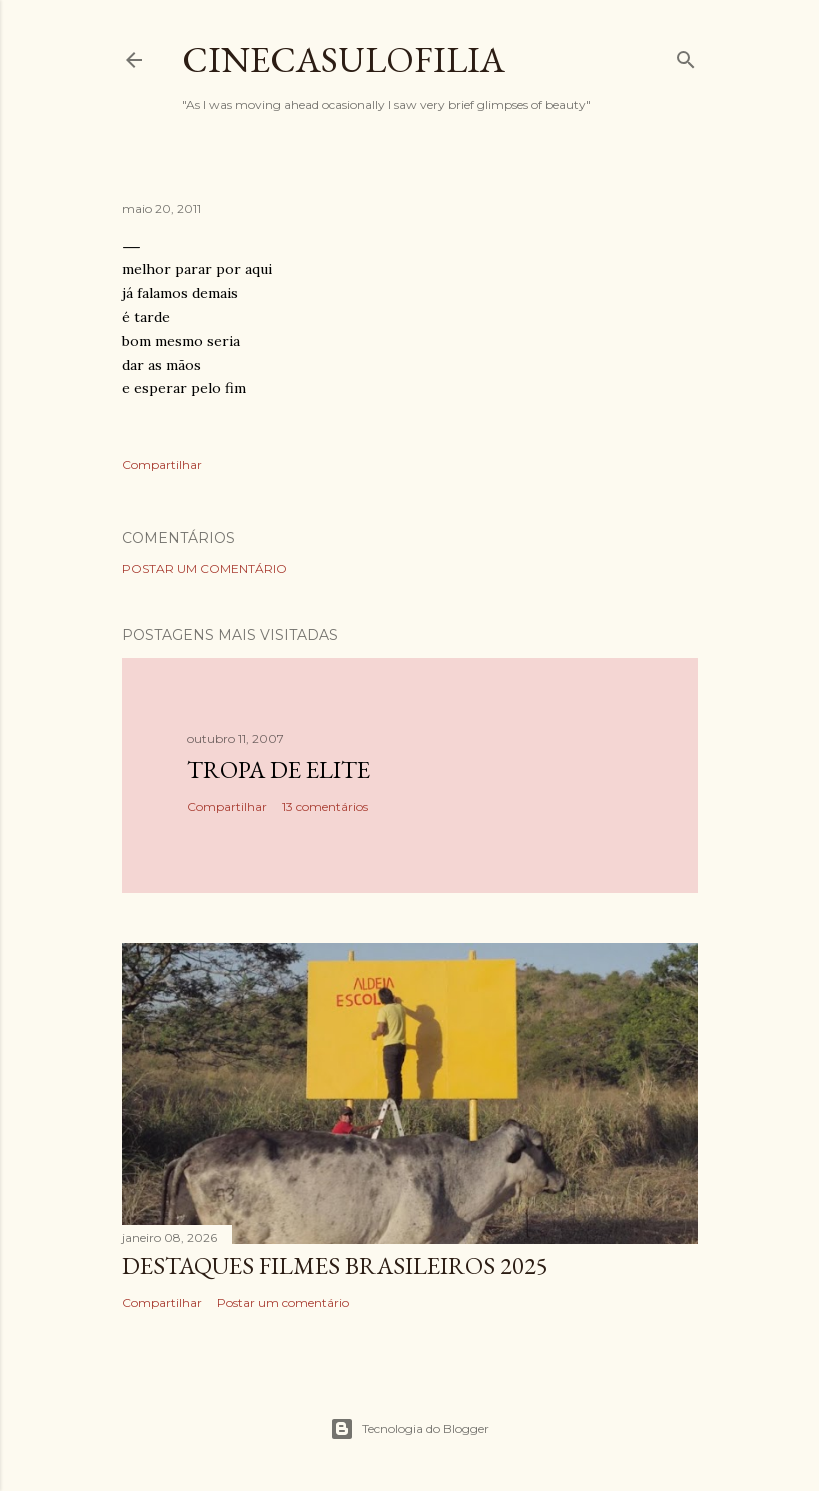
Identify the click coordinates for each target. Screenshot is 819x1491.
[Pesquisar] (686, 55)
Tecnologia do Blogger (409, 1429)
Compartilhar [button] (162, 464)
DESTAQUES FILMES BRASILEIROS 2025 (335, 1265)
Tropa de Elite (278, 769)
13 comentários (325, 806)
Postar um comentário (204, 568)
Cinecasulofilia (343, 59)
